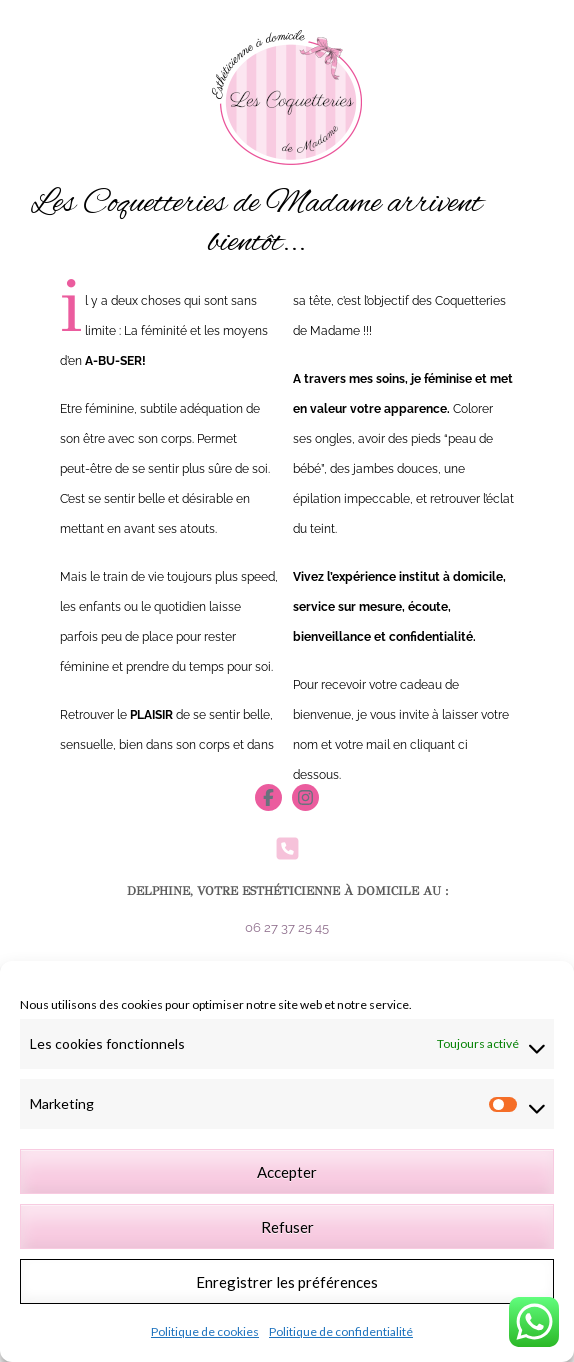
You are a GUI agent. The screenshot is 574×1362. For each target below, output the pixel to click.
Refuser (287, 1227)
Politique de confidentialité (341, 1331)
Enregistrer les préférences (287, 1282)
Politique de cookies (205, 1331)
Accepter (287, 1172)
